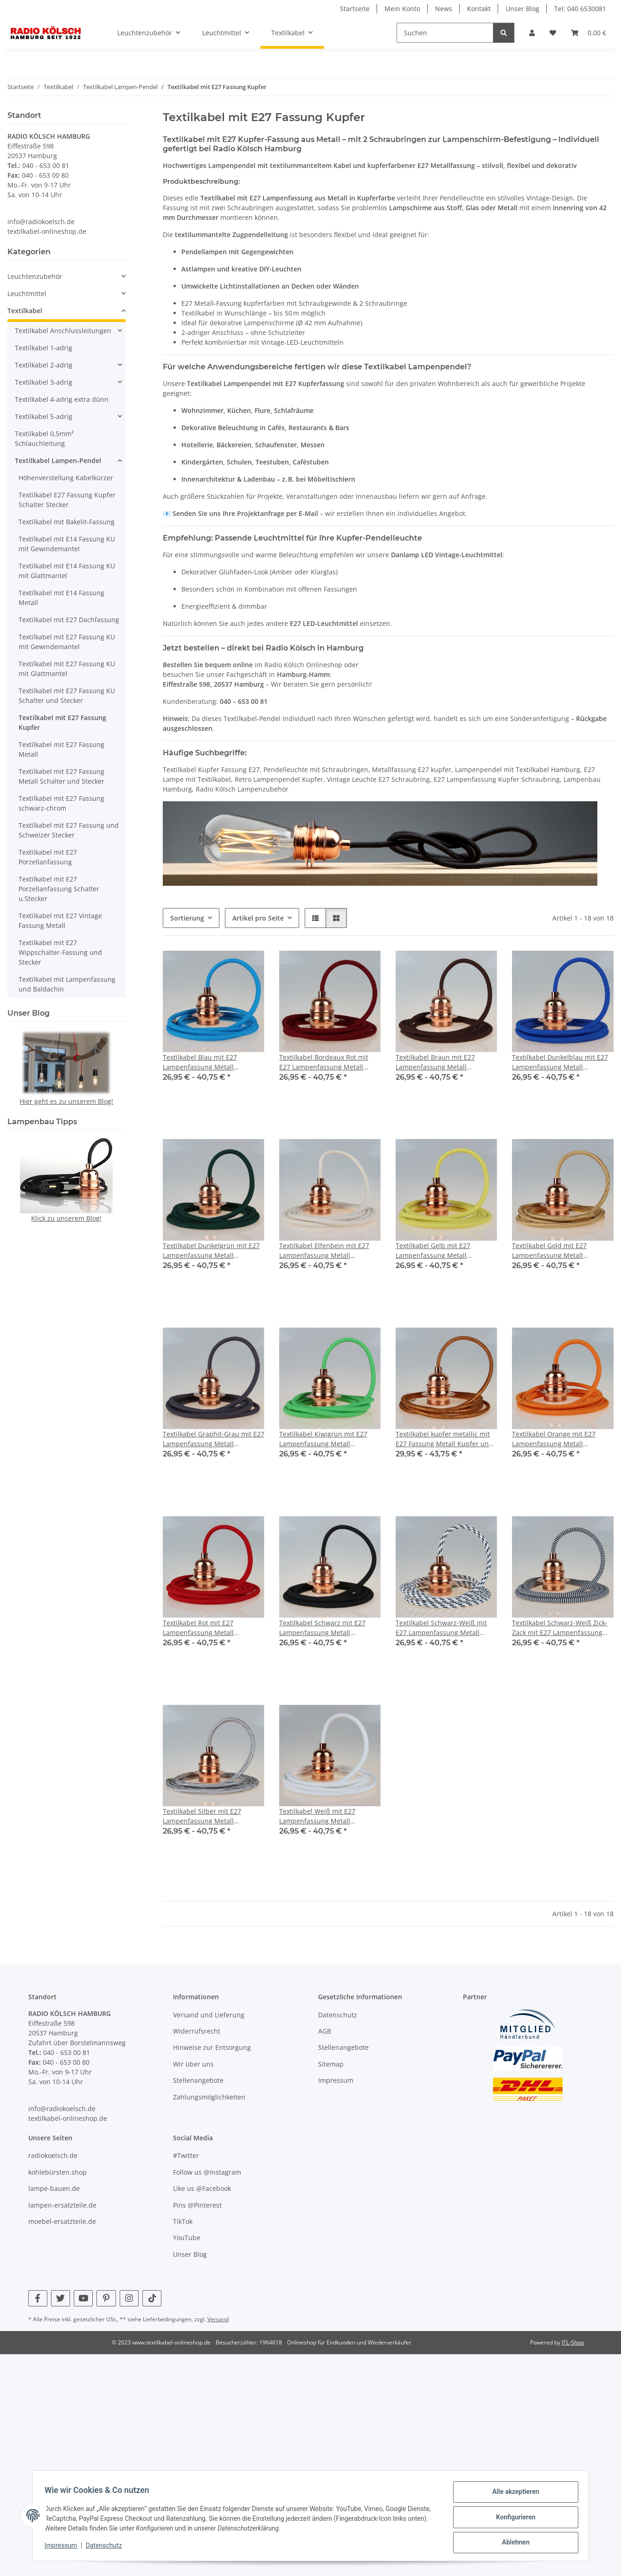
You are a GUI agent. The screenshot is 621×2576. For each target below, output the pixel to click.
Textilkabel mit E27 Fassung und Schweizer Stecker (69, 830)
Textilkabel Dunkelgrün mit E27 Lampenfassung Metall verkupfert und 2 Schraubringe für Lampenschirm (211, 1250)
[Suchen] (445, 33)
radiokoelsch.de (52, 2155)
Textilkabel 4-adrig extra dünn (62, 399)
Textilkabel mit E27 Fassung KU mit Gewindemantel (67, 641)
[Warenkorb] (588, 33)
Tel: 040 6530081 (580, 8)
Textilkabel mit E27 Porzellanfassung (48, 857)
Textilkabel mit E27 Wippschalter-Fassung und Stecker (60, 952)
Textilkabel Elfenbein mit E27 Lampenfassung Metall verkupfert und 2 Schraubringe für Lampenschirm (327, 1250)
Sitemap (331, 2064)
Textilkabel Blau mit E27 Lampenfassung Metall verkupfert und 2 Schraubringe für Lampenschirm (211, 1062)
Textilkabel (24, 310)
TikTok (182, 2221)
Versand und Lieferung (208, 2014)
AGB (324, 2031)
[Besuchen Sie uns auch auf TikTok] (151, 2298)
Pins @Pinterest (197, 2205)
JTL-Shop (573, 2342)
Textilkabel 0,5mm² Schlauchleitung (44, 438)
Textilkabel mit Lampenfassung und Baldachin (67, 984)
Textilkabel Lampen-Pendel (58, 460)
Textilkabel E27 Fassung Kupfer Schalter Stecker (67, 499)
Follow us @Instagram (207, 2172)
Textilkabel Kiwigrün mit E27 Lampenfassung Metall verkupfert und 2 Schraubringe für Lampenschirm (327, 1439)
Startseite (355, 8)
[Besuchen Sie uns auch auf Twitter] (60, 2298)
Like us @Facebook (202, 2188)
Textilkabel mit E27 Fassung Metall (61, 749)
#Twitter (186, 2155)
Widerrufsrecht (196, 2031)
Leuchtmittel (26, 293)
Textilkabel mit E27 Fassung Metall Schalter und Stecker (61, 776)
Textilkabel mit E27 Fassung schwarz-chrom (61, 803)
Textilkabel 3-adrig (43, 382)
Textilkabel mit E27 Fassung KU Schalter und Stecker (67, 695)
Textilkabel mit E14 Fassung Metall (61, 597)
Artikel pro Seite (258, 918)
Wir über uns (193, 2064)
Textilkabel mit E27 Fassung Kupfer (62, 722)
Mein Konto (402, 8)
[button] (532, 33)
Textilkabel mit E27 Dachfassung (69, 619)
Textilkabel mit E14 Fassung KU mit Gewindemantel (67, 544)
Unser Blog (522, 8)
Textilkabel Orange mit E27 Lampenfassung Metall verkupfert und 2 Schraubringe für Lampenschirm (560, 1439)
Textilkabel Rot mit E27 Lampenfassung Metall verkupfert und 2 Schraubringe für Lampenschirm (211, 1627)
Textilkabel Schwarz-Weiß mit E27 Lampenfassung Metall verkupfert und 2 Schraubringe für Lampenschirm (444, 1627)
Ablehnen (512, 2543)
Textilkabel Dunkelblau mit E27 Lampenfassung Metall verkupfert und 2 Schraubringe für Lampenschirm (560, 1062)
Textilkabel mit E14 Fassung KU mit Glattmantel (67, 570)
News (443, 8)
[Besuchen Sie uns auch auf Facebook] (37, 2298)
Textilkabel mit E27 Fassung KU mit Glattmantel (67, 668)
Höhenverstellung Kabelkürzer (66, 477)
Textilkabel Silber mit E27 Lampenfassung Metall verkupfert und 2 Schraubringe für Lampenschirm (211, 1816)
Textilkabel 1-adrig (43, 347)
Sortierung (187, 918)
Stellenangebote (198, 2080)
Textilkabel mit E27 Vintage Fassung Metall (60, 920)
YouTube (186, 2237)
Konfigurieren (512, 2519)
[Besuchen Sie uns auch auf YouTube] (83, 2298)
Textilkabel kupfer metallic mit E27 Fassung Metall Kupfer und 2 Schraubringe (444, 1439)
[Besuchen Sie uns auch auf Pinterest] (105, 2298)
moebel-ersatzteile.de (62, 2221)
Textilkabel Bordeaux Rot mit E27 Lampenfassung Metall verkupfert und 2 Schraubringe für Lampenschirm (327, 1062)
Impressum (64, 2547)
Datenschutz (107, 2547)
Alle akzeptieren (512, 2495)
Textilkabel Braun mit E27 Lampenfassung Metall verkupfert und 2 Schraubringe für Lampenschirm (444, 1062)
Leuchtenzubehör (34, 276)
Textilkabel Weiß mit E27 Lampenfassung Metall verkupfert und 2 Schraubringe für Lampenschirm (327, 1816)
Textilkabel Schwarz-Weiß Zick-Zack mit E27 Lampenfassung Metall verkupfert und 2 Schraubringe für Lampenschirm (563, 1627)
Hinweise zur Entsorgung (212, 2047)
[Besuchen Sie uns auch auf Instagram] (129, 2298)
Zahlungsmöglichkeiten (209, 2097)
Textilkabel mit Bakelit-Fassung (67, 521)
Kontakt (479, 8)
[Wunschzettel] (552, 33)
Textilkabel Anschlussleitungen (63, 330)
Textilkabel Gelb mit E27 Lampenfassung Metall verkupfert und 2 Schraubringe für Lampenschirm (444, 1250)
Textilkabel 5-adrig (43, 416)
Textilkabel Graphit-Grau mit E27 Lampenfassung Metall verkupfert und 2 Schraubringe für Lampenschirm (213, 1439)
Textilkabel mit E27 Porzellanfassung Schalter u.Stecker (59, 889)
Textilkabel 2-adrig (43, 365)
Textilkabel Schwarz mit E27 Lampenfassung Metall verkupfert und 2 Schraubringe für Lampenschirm (327, 1627)
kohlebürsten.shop (57, 2172)
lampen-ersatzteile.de (62, 2205)
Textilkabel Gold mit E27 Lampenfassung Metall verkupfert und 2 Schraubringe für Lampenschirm (560, 1250)
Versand (218, 2319)
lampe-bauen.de (54, 2188)
